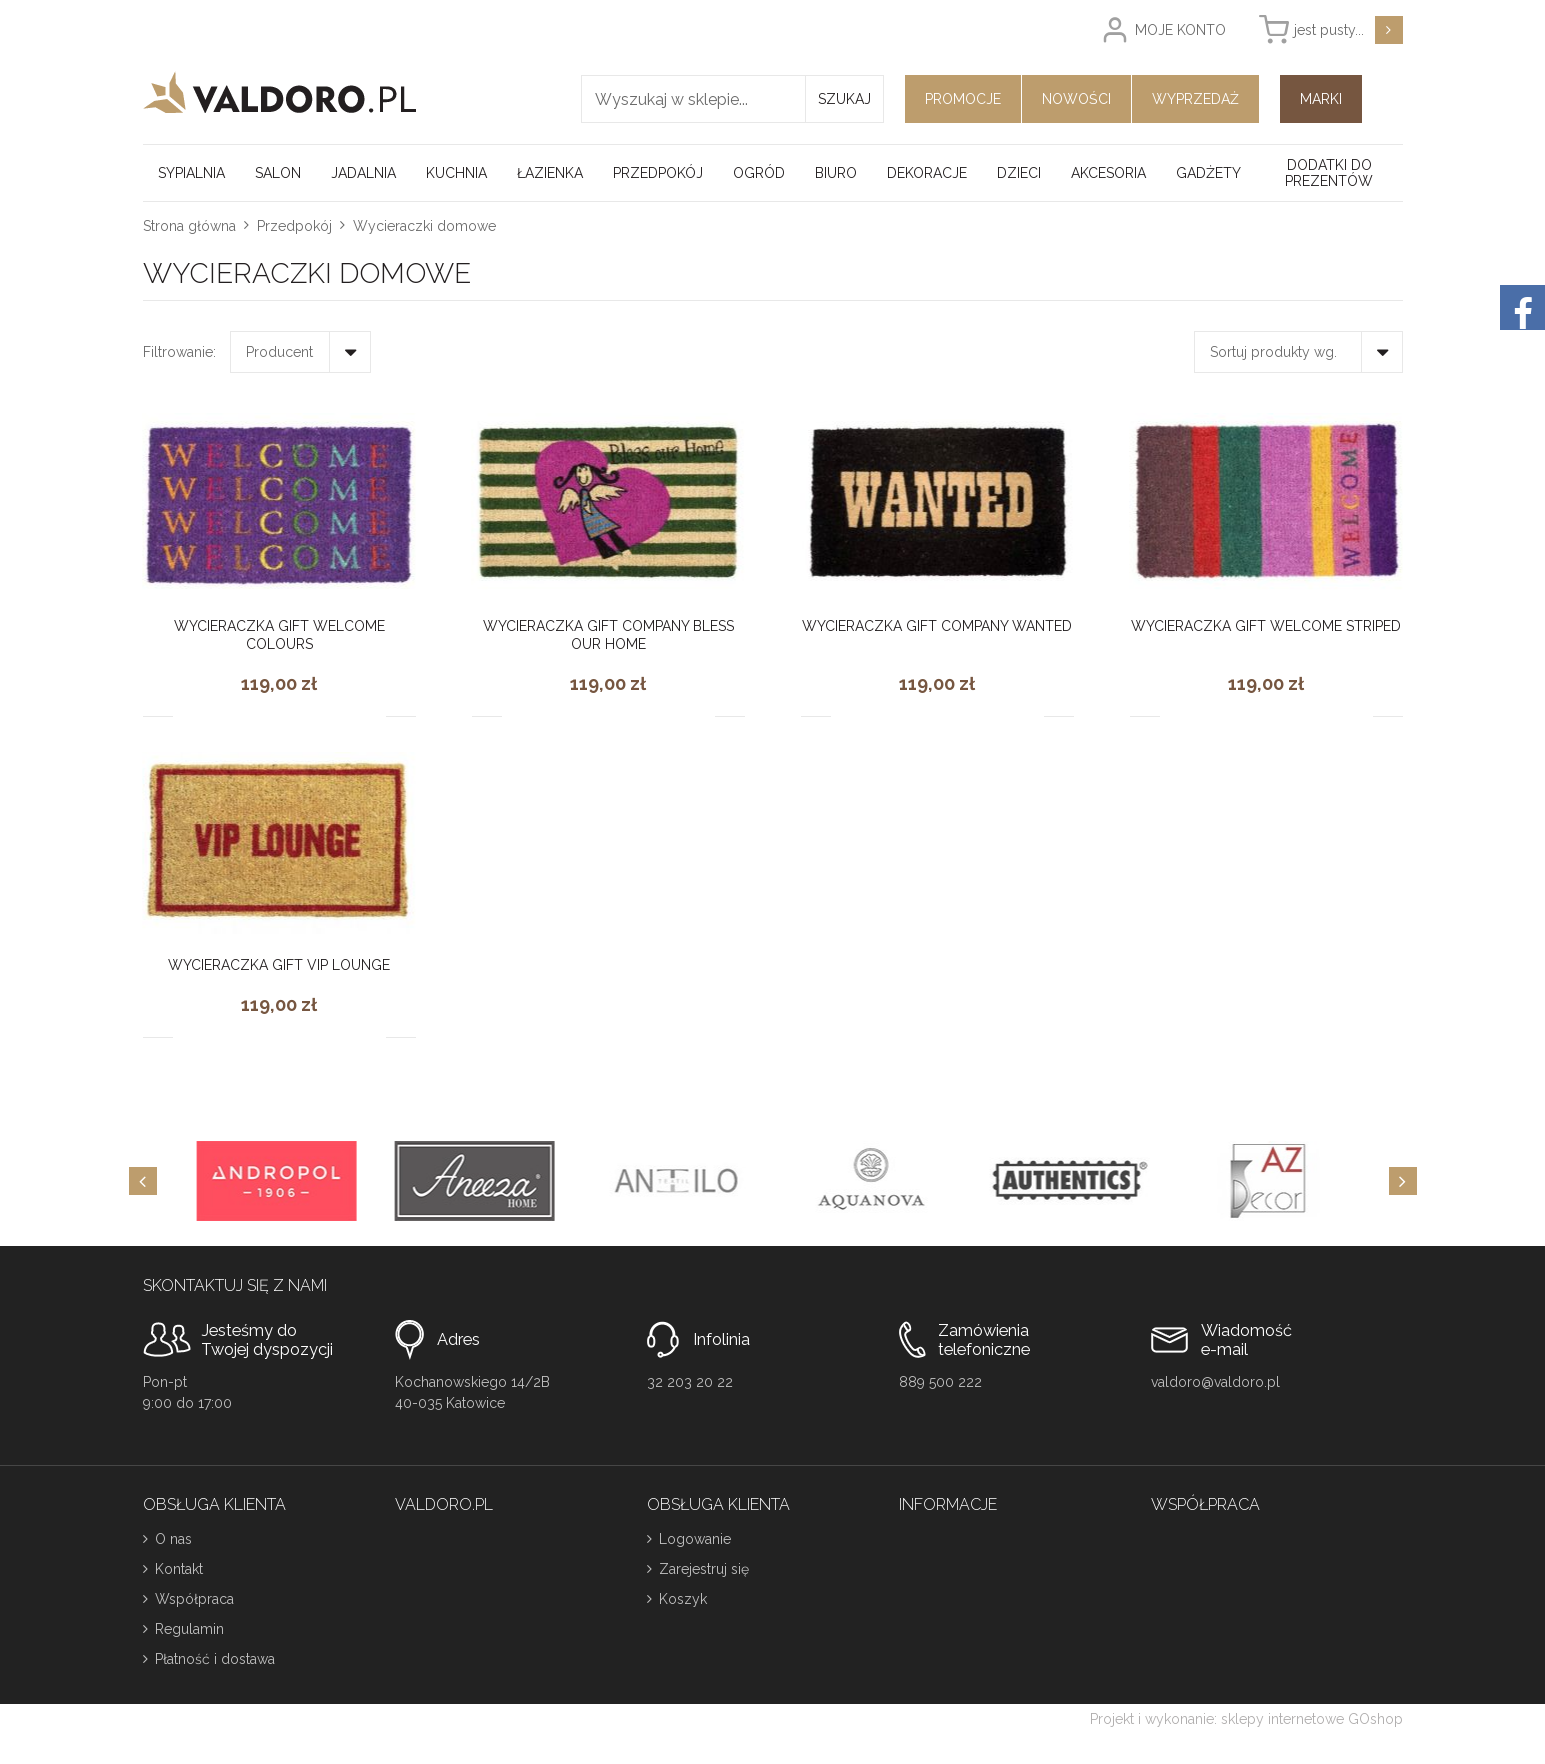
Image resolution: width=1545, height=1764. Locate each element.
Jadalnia (363, 173)
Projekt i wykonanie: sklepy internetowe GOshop (1246, 1719)
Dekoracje (927, 173)
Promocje (963, 99)
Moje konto (1180, 30)
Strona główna (189, 226)
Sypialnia (191, 173)
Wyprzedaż (1195, 99)
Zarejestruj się (704, 1569)
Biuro (836, 173)
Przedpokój (658, 173)
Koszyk (683, 1599)
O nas (173, 1539)
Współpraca (194, 1599)
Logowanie (695, 1539)
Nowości (1076, 99)
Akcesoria (1108, 173)
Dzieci (1019, 173)
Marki (1321, 99)
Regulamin (189, 1629)
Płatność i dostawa (215, 1659)
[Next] (1403, 1181)
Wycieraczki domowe (424, 226)
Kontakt (179, 1569)
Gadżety (1208, 173)
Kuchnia (456, 173)
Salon (278, 173)
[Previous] (143, 1181)
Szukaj (844, 99)
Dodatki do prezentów (1329, 173)
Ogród (759, 173)
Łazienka (550, 173)
